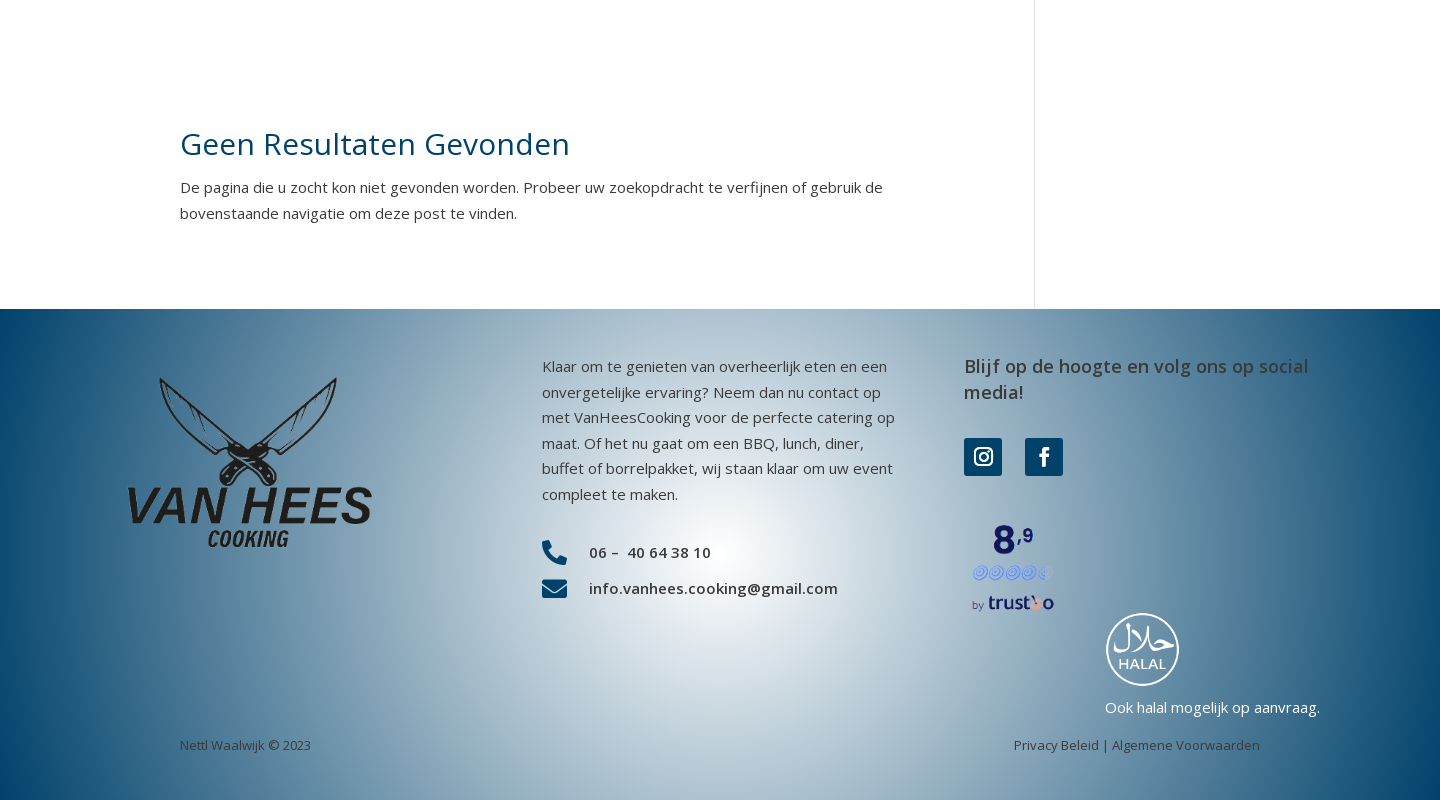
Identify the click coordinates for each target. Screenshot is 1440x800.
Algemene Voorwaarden (1186, 745)
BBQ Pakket (512, 50)
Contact (1288, 50)
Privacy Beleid (1056, 745)
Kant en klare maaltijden (679, 50)
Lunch (824, 50)
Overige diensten (941, 50)
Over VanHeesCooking (1143, 50)
